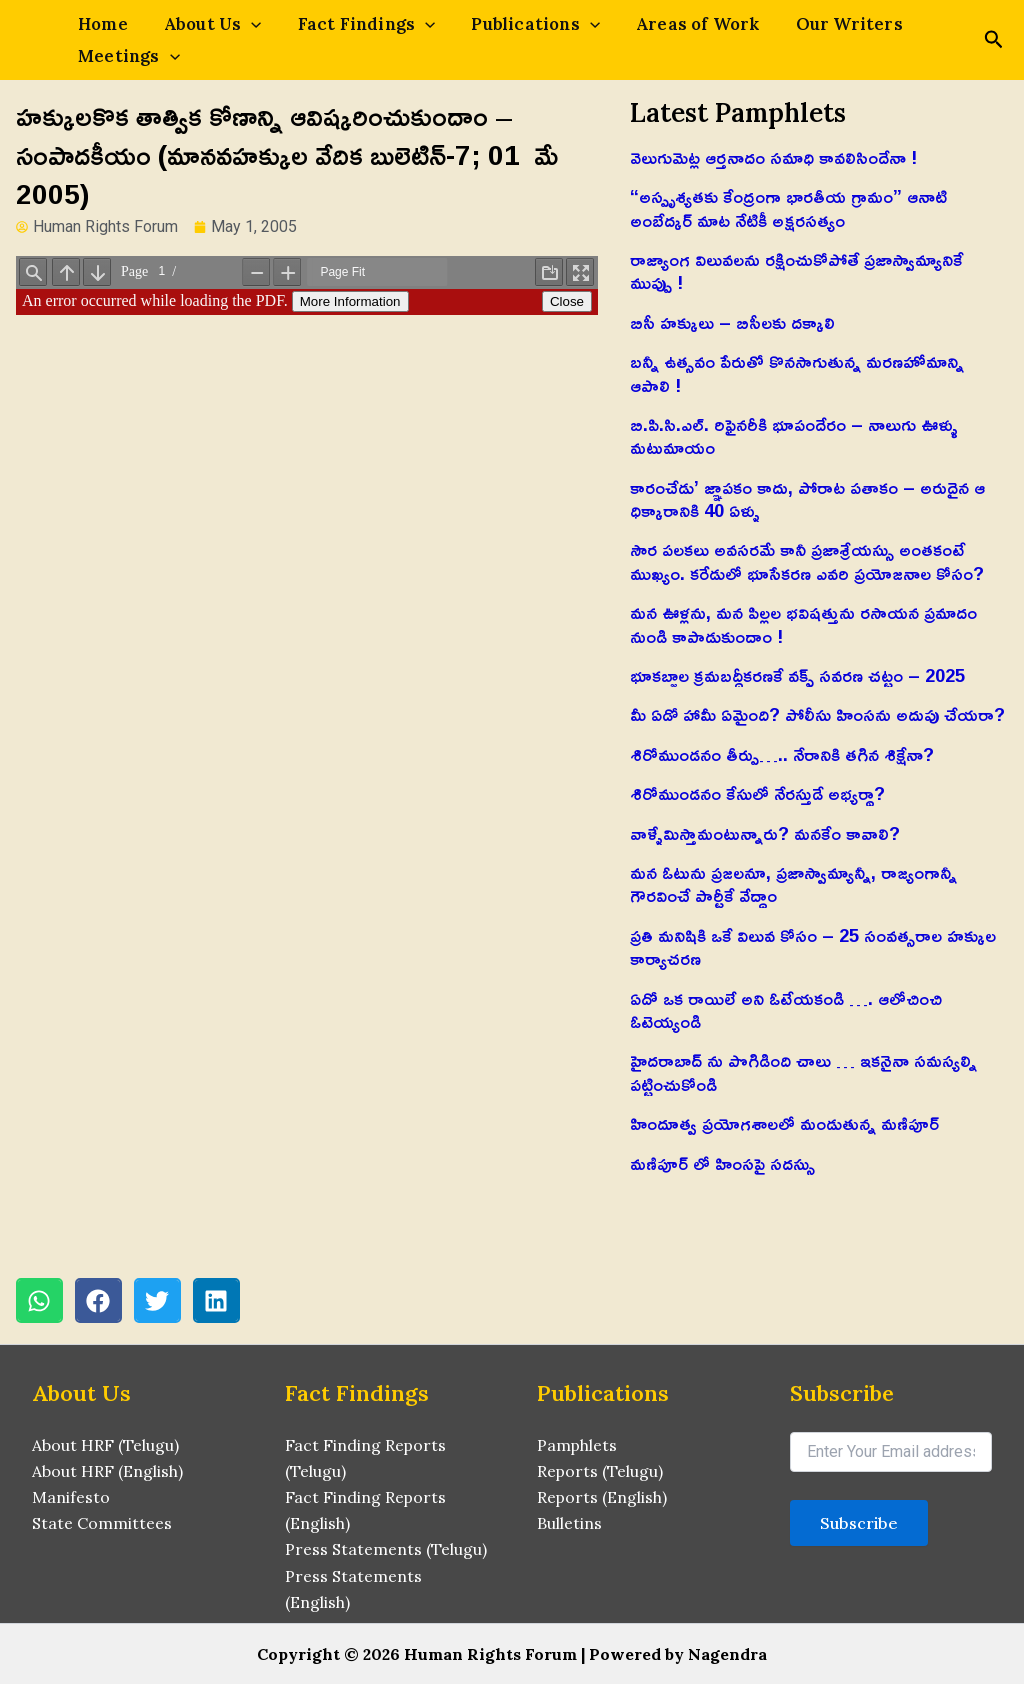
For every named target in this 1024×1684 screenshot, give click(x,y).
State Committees (102, 1522)
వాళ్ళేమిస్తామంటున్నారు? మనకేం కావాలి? (765, 833)
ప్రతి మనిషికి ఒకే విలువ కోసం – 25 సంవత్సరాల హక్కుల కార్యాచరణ (813, 946)
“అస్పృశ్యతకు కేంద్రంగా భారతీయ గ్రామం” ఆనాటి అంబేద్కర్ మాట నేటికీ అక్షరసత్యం (788, 207)
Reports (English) (602, 1496)
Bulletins (569, 1522)
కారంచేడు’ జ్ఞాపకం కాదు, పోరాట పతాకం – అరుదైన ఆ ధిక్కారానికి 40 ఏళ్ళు (807, 498)
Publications (507, 24)
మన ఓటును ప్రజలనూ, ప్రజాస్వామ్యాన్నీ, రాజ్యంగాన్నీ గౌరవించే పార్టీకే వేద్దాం (793, 883)
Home (99, 24)
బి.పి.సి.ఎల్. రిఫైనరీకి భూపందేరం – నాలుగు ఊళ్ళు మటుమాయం (794, 435)
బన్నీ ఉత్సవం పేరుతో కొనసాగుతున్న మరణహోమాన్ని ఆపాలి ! (797, 372)
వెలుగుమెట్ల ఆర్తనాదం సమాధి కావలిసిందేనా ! (773, 157)
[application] (239, 24)
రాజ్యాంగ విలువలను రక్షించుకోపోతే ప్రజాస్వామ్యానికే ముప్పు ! (796, 270)
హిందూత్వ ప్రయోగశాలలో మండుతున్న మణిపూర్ (784, 1123)
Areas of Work (662, 24)
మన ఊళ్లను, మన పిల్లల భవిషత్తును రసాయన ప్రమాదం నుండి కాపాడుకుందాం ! (803, 623)
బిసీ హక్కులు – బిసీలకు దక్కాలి (732, 322)
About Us (201, 24)
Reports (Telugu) (600, 1470)
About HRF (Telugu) (105, 1443)
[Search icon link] (994, 41)
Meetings (125, 56)
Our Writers (805, 24)
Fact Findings (347, 24)
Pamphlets (577, 1443)
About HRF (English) (107, 1470)
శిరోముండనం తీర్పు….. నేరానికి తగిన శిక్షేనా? (782, 754)
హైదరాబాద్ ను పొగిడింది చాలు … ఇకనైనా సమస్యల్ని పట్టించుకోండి (803, 1071)
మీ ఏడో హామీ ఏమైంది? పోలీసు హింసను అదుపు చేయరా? (817, 714)
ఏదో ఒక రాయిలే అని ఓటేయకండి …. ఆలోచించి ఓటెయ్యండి (786, 1009)
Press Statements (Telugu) (386, 1549)
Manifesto (71, 1496)
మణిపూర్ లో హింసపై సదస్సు (722, 1163)
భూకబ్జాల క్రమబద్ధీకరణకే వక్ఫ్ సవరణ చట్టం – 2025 (797, 675)
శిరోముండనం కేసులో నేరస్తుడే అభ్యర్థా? (757, 793)
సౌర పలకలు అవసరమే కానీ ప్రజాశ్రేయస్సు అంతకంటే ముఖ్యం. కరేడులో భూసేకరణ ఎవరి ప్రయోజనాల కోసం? (807, 560)
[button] (39, 1300)
